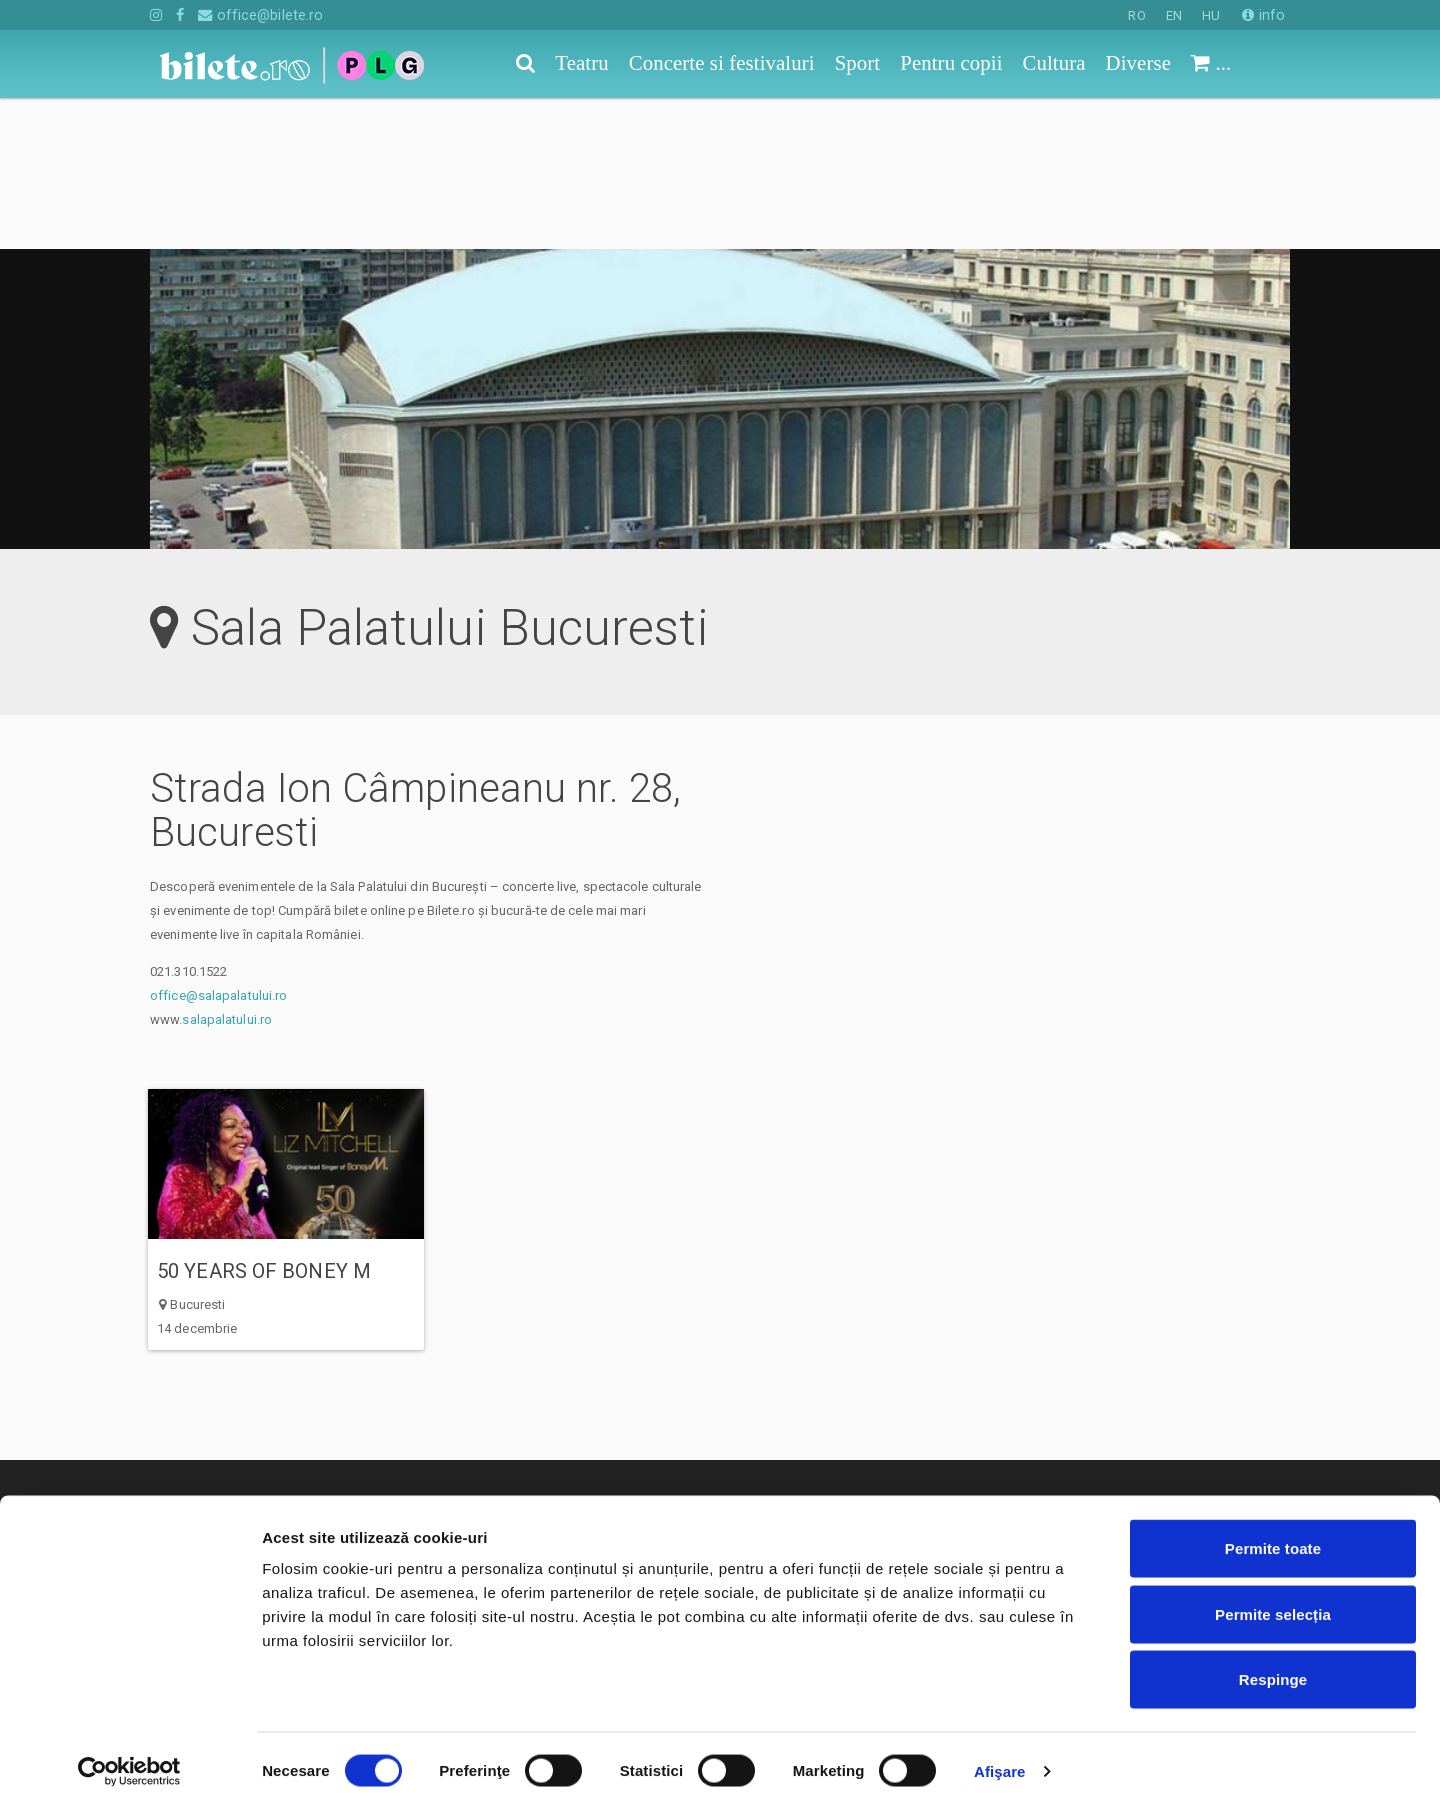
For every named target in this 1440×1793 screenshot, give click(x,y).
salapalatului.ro (227, 868)
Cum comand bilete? (1127, 1438)
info (1263, 15)
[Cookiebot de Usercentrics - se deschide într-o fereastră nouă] (129, 1754)
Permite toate (1273, 1530)
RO (1136, 15)
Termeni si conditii (607, 1458)
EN (1174, 15)
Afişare (1000, 1753)
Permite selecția (1273, 1596)
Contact (572, 1429)
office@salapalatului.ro (218, 844)
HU (1211, 15)
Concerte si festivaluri (226, 1458)
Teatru (172, 1429)
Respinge (1273, 1661)
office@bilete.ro (260, 15)
